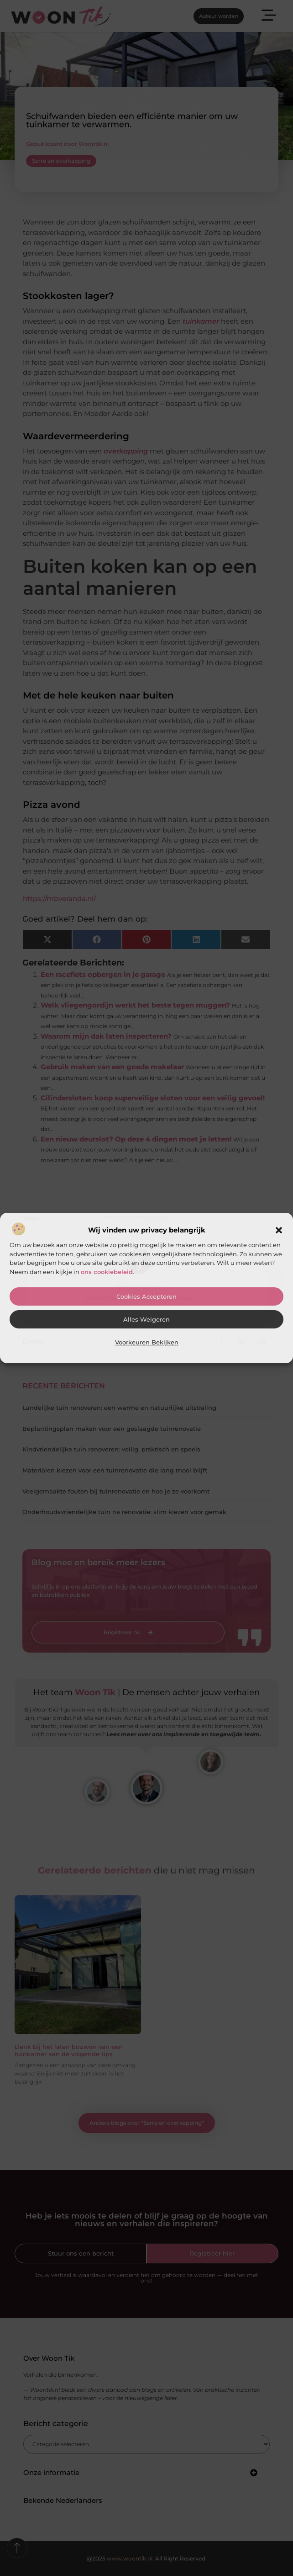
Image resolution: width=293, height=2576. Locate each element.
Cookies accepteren (146, 1296)
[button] (278, 1230)
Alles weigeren (146, 1319)
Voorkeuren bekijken (146, 1342)
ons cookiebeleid (107, 1271)
